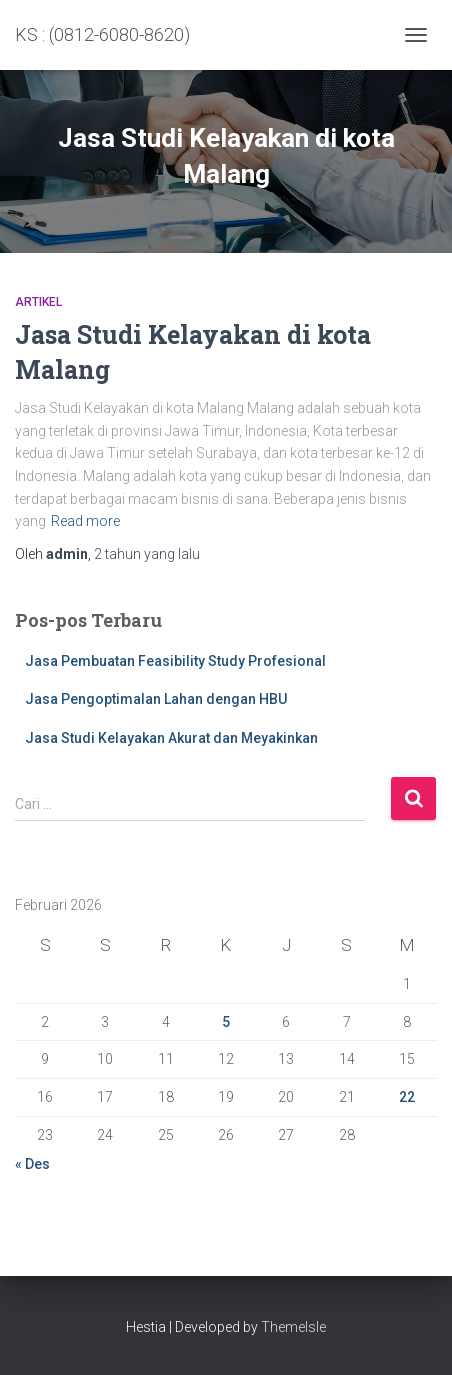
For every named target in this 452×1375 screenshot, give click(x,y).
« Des (32, 1164)
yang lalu (147, 554)
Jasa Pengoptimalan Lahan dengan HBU (156, 699)
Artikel (38, 302)
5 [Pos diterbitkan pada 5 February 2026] (226, 1022)
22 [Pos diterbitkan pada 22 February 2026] (407, 1097)
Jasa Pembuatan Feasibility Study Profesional (175, 661)
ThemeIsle (293, 1327)
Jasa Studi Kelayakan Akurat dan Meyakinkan (171, 738)
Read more (85, 521)
